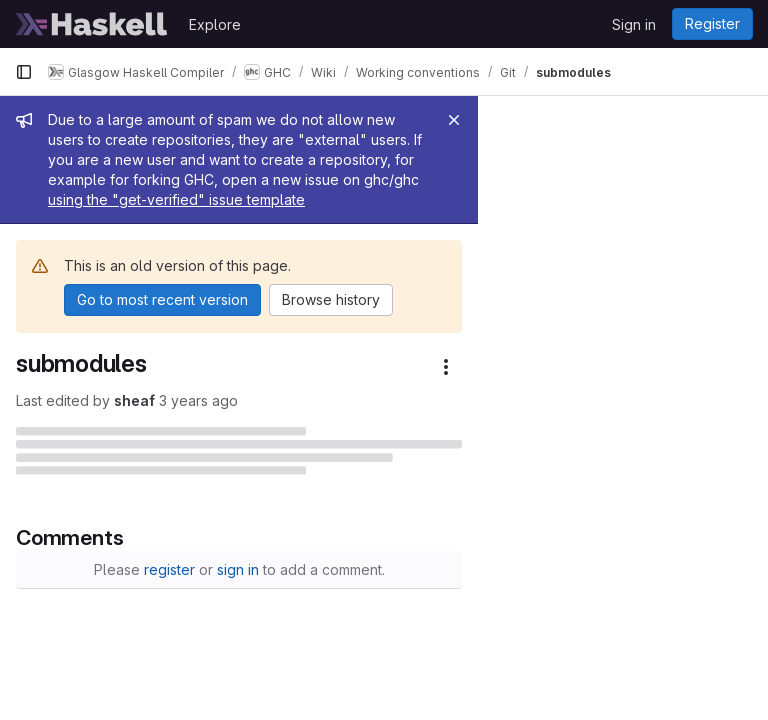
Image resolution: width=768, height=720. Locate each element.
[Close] (744, 120)
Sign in (634, 24)
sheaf (134, 360)
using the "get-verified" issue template (377, 159)
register (314, 568)
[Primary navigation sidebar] (24, 72)
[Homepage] (92, 24)
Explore (215, 24)
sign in (383, 568)
